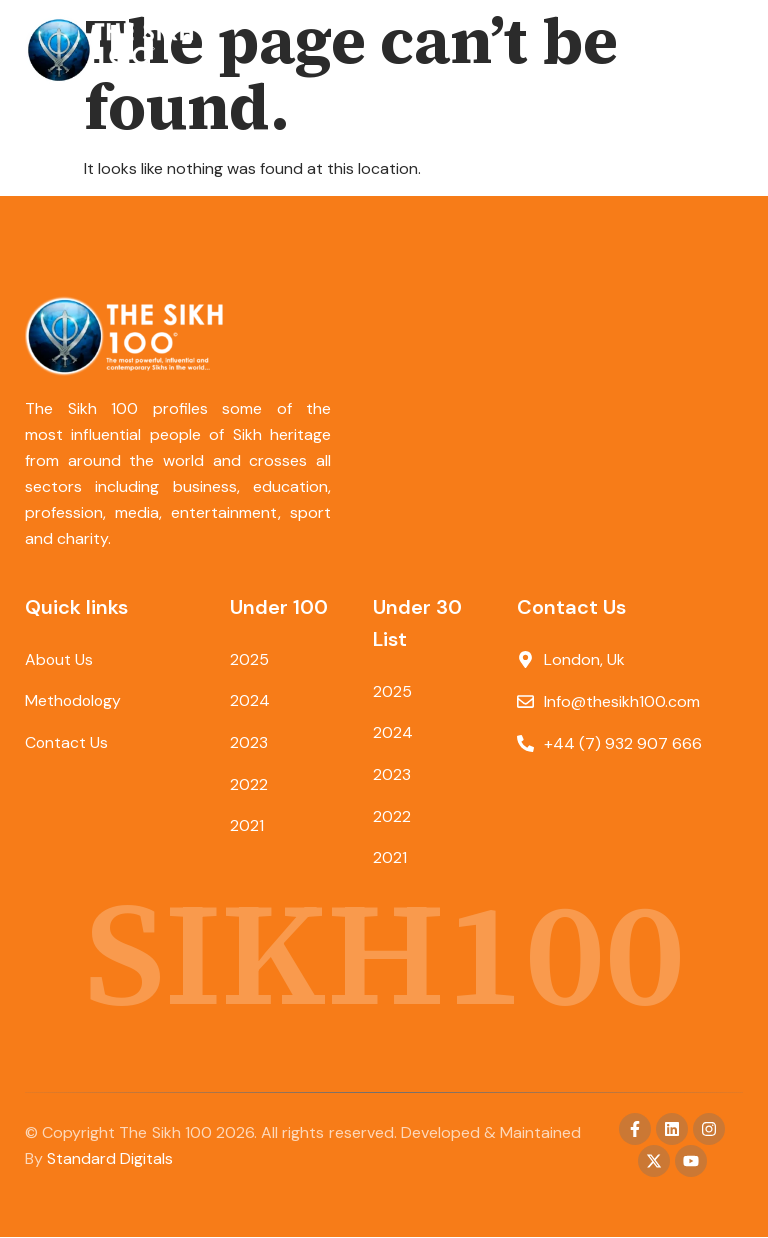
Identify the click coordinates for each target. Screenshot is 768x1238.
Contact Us (67, 743)
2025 (249, 659)
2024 (250, 701)
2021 (247, 827)
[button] (725, 50)
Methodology (74, 701)
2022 (249, 785)
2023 (249, 743)
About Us (59, 659)
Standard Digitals (110, 1159)
